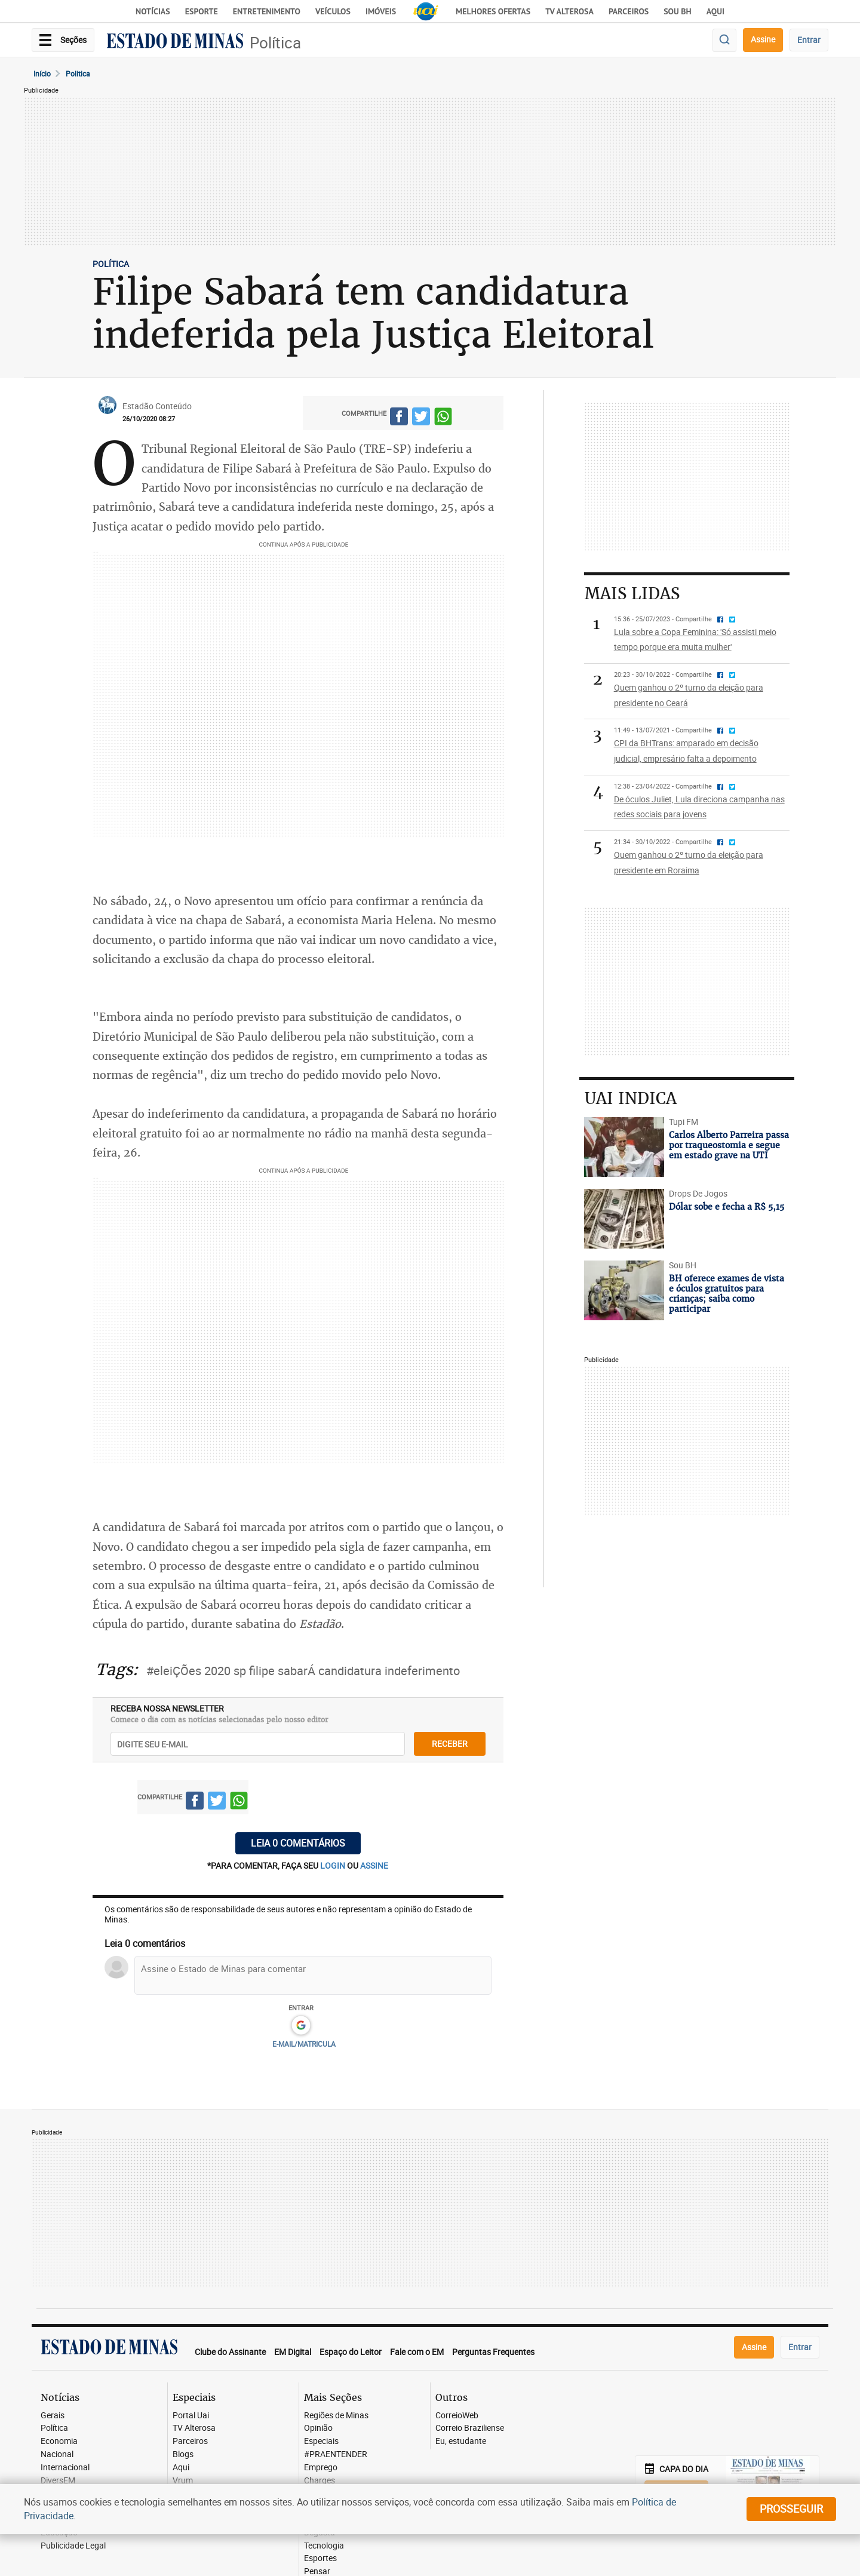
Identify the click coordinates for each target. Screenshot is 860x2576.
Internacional (65, 2467)
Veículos (333, 11)
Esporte (201, 11)
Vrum (183, 2481)
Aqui (181, 2467)
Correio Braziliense (469, 2428)
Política (275, 42)
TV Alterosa (569, 11)
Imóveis (381, 11)
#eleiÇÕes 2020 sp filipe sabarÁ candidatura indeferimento (303, 1671)
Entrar (809, 39)
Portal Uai (191, 2416)
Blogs (183, 2454)
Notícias (153, 11)
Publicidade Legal (73, 2546)
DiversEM (58, 2481)
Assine (763, 39)
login (333, 1865)
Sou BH (678, 11)
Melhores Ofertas (493, 11)
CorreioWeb (456, 2416)
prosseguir (791, 2508)
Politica (78, 73)
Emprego (320, 2467)
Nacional (57, 2454)
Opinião (318, 2428)
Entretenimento (266, 11)
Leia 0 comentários (298, 1843)
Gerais (52, 2416)
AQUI (715, 11)
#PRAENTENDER (335, 2454)
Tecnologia (324, 2546)
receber (450, 1743)
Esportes (320, 2558)
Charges (319, 2481)
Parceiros (629, 11)
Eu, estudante (460, 2441)
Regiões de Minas (336, 2416)
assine (374, 1865)
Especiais (321, 2441)
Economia (59, 2441)
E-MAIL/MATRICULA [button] (304, 2043)
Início (42, 73)
